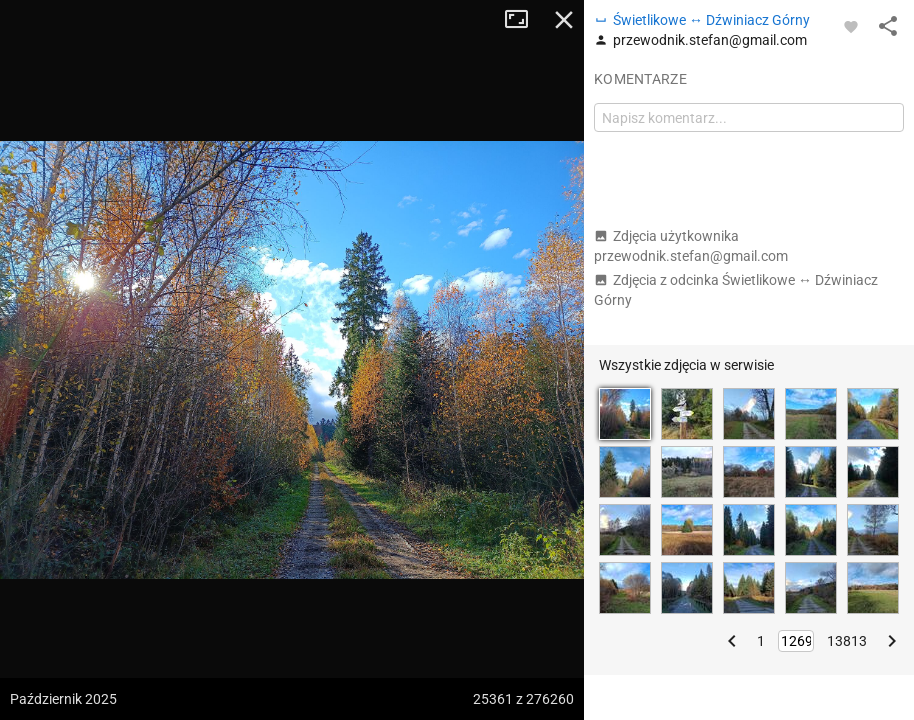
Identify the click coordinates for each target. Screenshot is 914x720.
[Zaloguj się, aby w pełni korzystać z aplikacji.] (851, 26)
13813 (847, 641)
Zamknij (564, 20)
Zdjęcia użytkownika (691, 246)
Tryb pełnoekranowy (524, 20)
